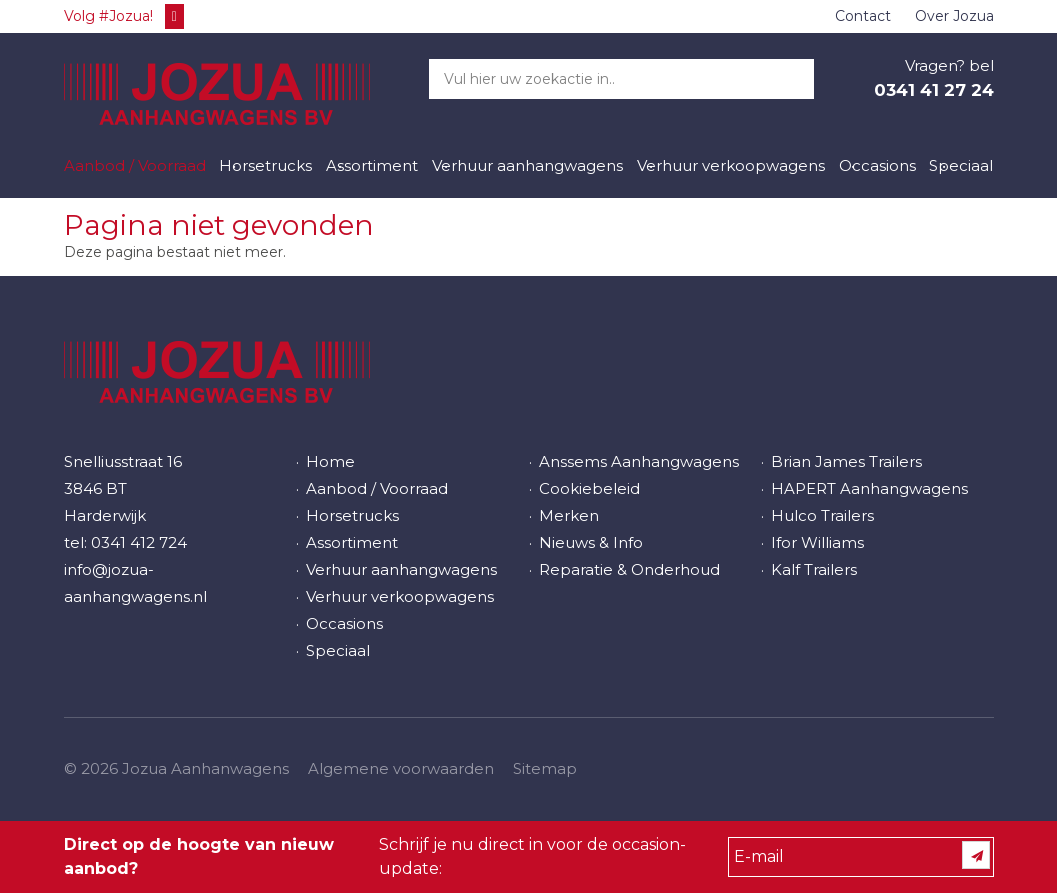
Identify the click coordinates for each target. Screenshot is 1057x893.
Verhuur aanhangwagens (527, 165)
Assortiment (372, 165)
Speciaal (961, 165)
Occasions (877, 165)
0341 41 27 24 (934, 90)
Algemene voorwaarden (401, 768)
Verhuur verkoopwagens (731, 165)
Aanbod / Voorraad (135, 165)
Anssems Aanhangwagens (639, 461)
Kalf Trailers (814, 569)
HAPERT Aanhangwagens (869, 488)
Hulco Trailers (822, 515)
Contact (863, 16)
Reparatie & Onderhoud (629, 569)
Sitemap (545, 768)
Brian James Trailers (846, 461)
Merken (569, 515)
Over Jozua (954, 16)
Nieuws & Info (591, 542)
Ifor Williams (817, 542)
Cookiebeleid (589, 488)
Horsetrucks (265, 165)
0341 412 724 (139, 542)
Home (330, 461)
